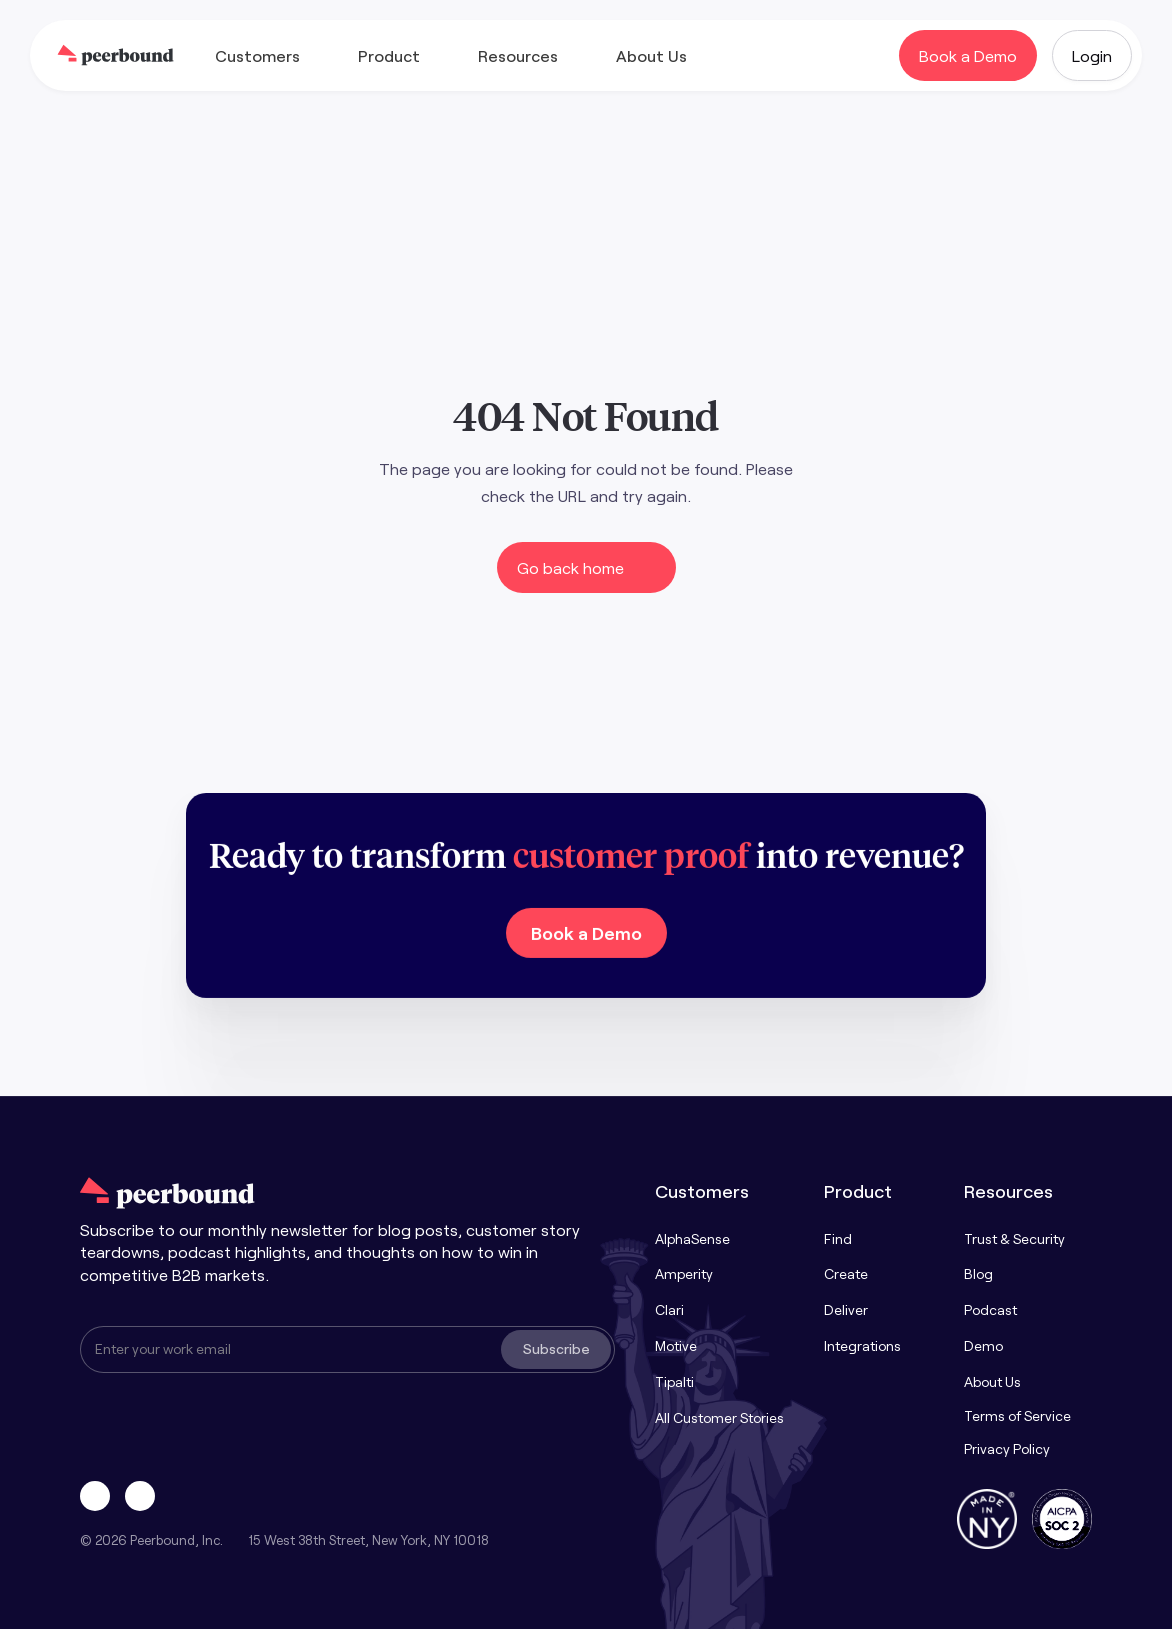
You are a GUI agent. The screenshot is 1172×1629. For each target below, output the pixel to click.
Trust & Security (1014, 1238)
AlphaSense (692, 1238)
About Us (992, 1381)
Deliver (846, 1309)
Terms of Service (1017, 1415)
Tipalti (674, 1381)
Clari (669, 1309)
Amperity (684, 1273)
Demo (983, 1345)
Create (846, 1273)
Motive (676, 1345)
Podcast (990, 1309)
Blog (978, 1273)
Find (838, 1238)
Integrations (862, 1345)
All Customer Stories (719, 1417)
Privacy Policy (1007, 1448)
